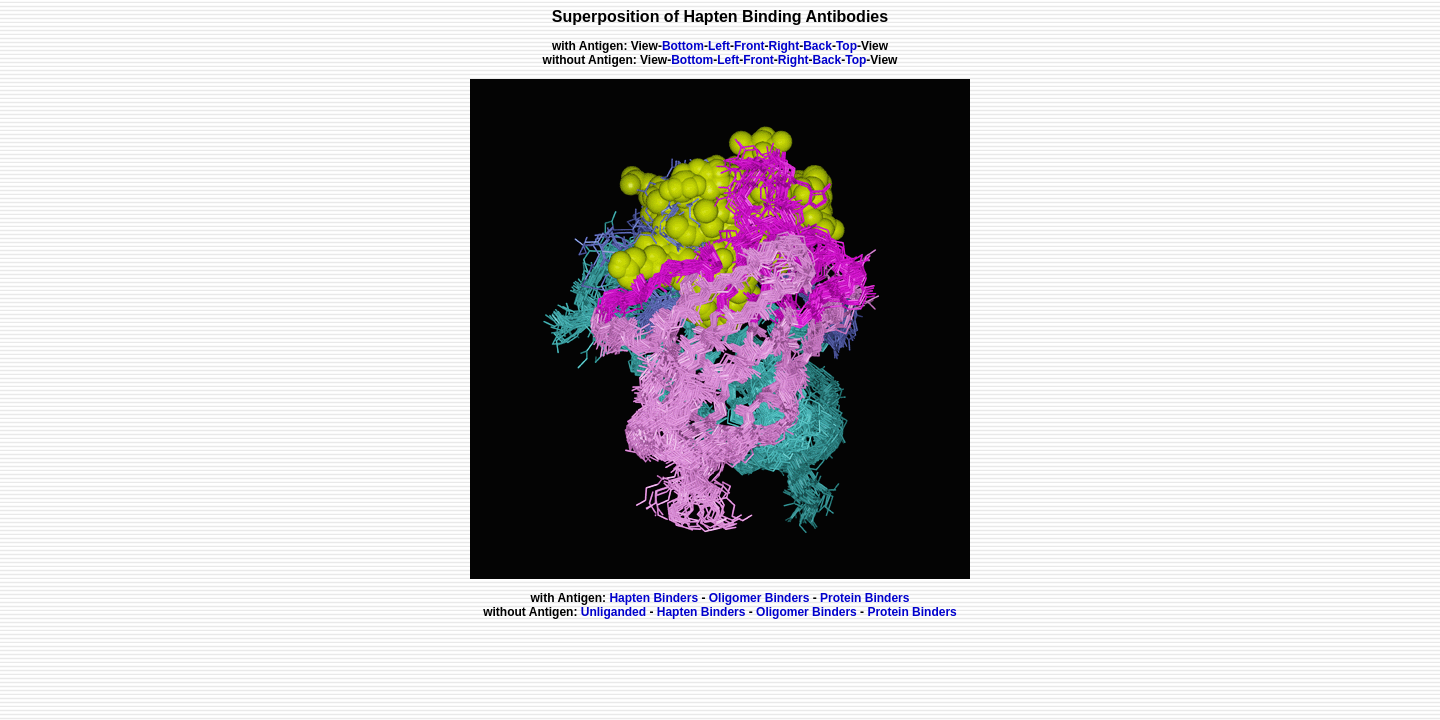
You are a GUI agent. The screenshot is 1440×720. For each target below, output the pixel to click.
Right (784, 46)
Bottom (683, 46)
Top (846, 46)
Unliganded (615, 612)
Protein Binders (863, 598)
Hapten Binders (655, 598)
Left (719, 46)
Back (817, 46)
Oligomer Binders (758, 598)
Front (749, 46)
